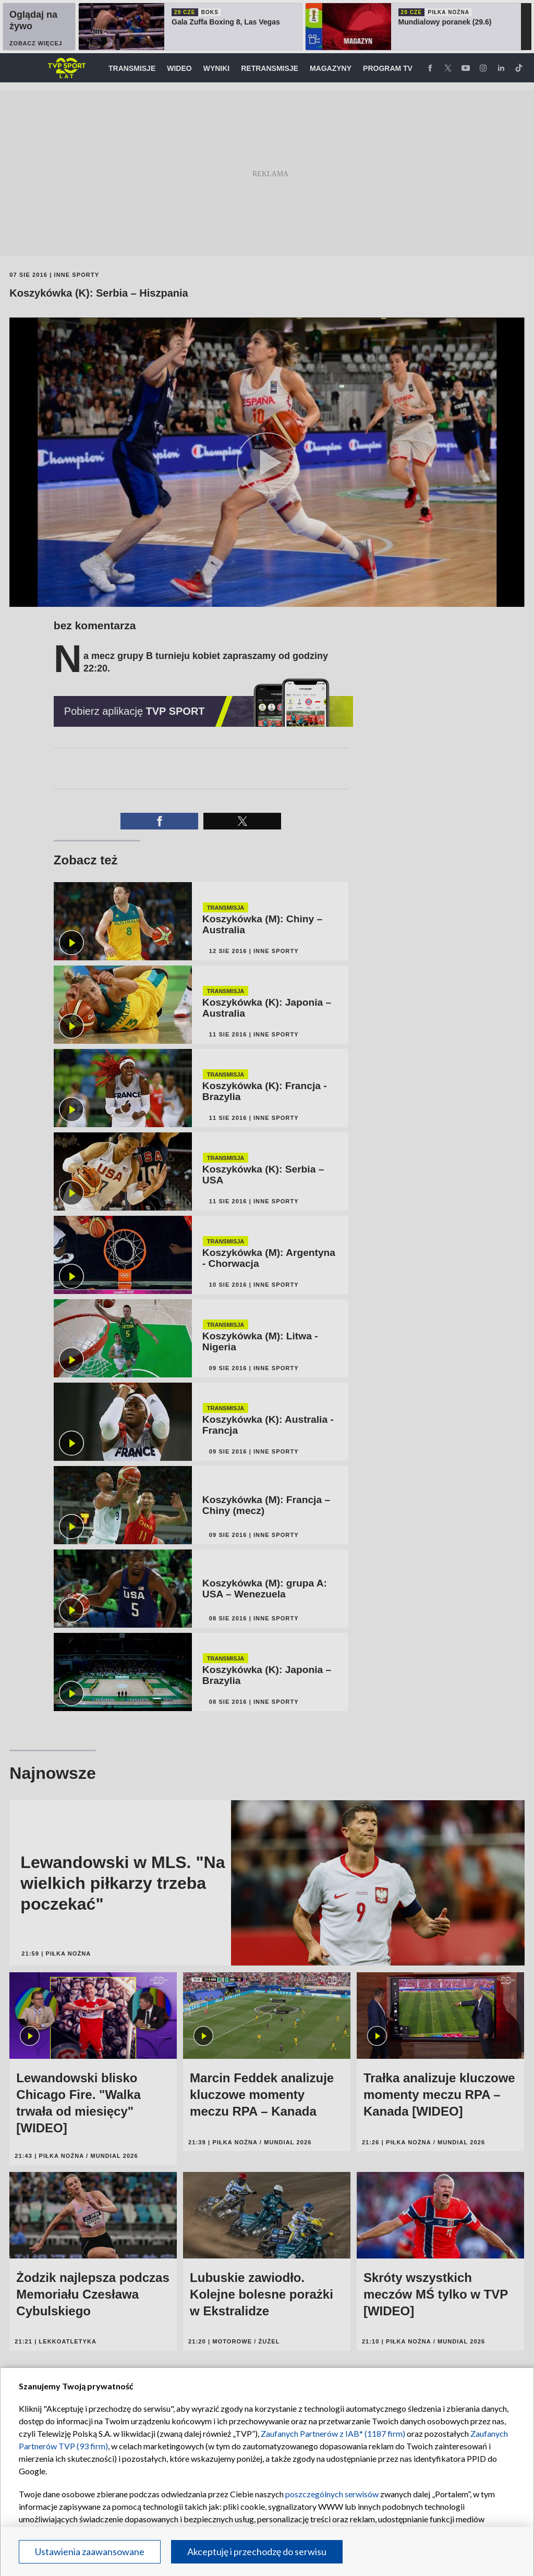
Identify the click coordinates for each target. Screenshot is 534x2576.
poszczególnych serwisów (332, 2494)
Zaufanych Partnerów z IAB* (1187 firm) (333, 2433)
